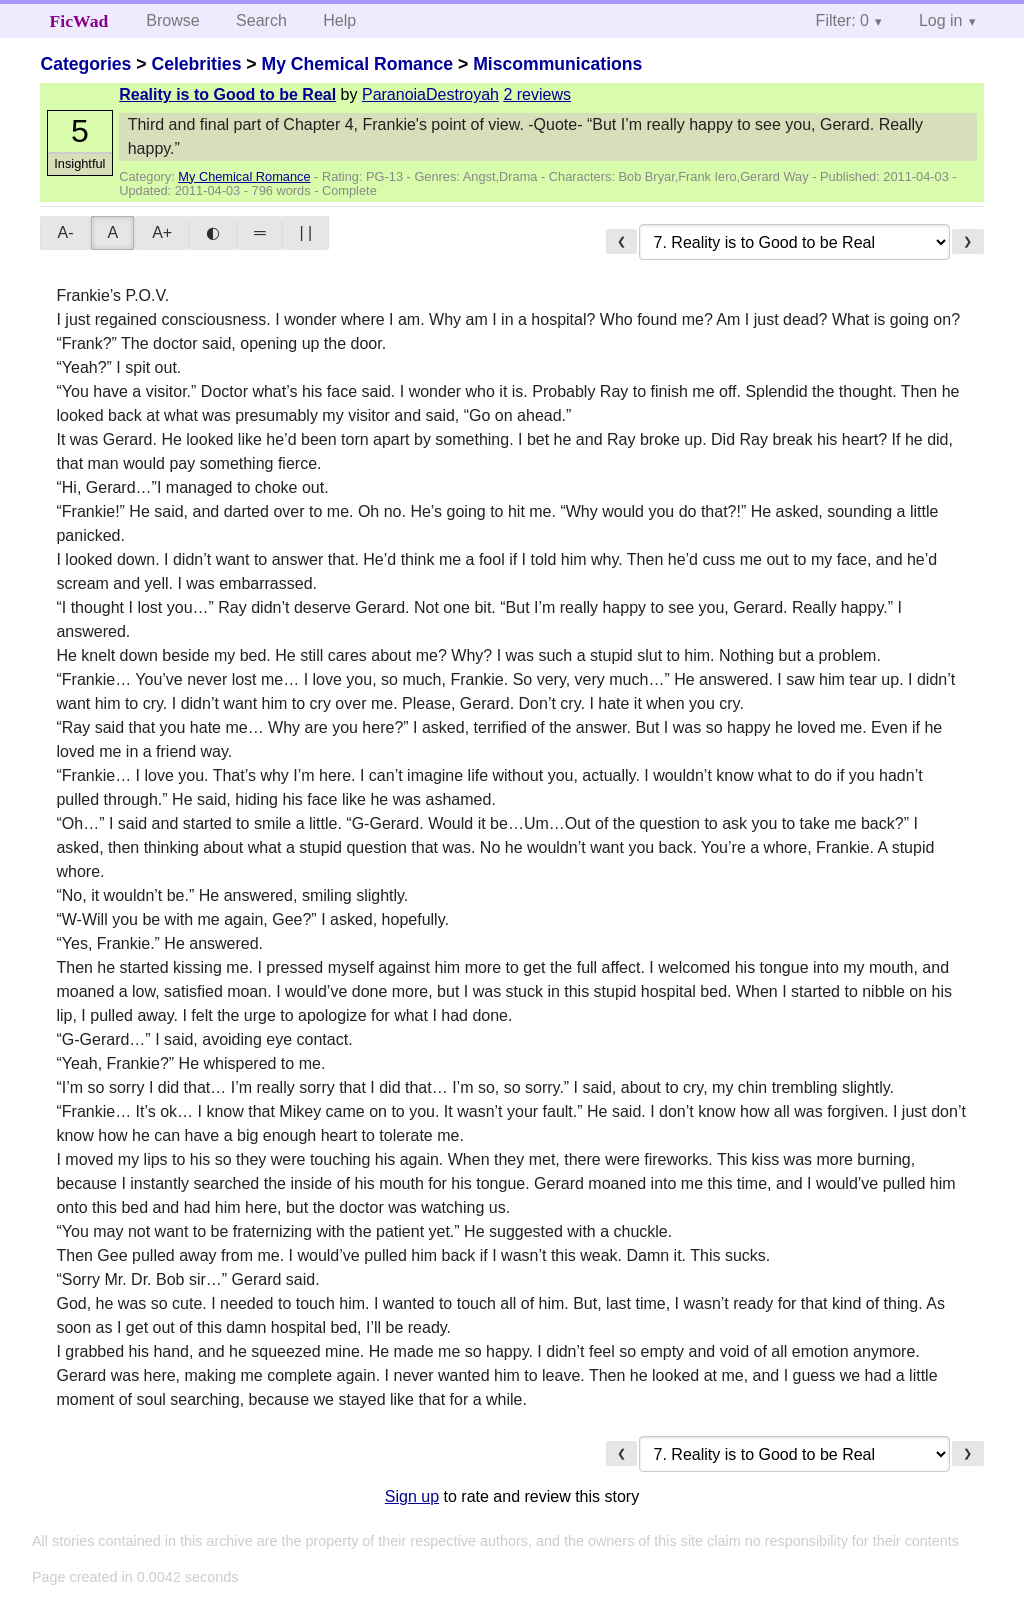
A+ (162, 232)
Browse (172, 20)
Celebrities (196, 64)
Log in (941, 20)
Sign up (412, 1496)
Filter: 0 (842, 20)
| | (305, 232)
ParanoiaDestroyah (430, 94)
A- (65, 232)
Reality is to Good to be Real (227, 94)
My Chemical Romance (357, 64)
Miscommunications (557, 64)
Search (261, 20)
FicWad (79, 21)
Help (339, 20)
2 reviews (537, 94)
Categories (85, 64)
